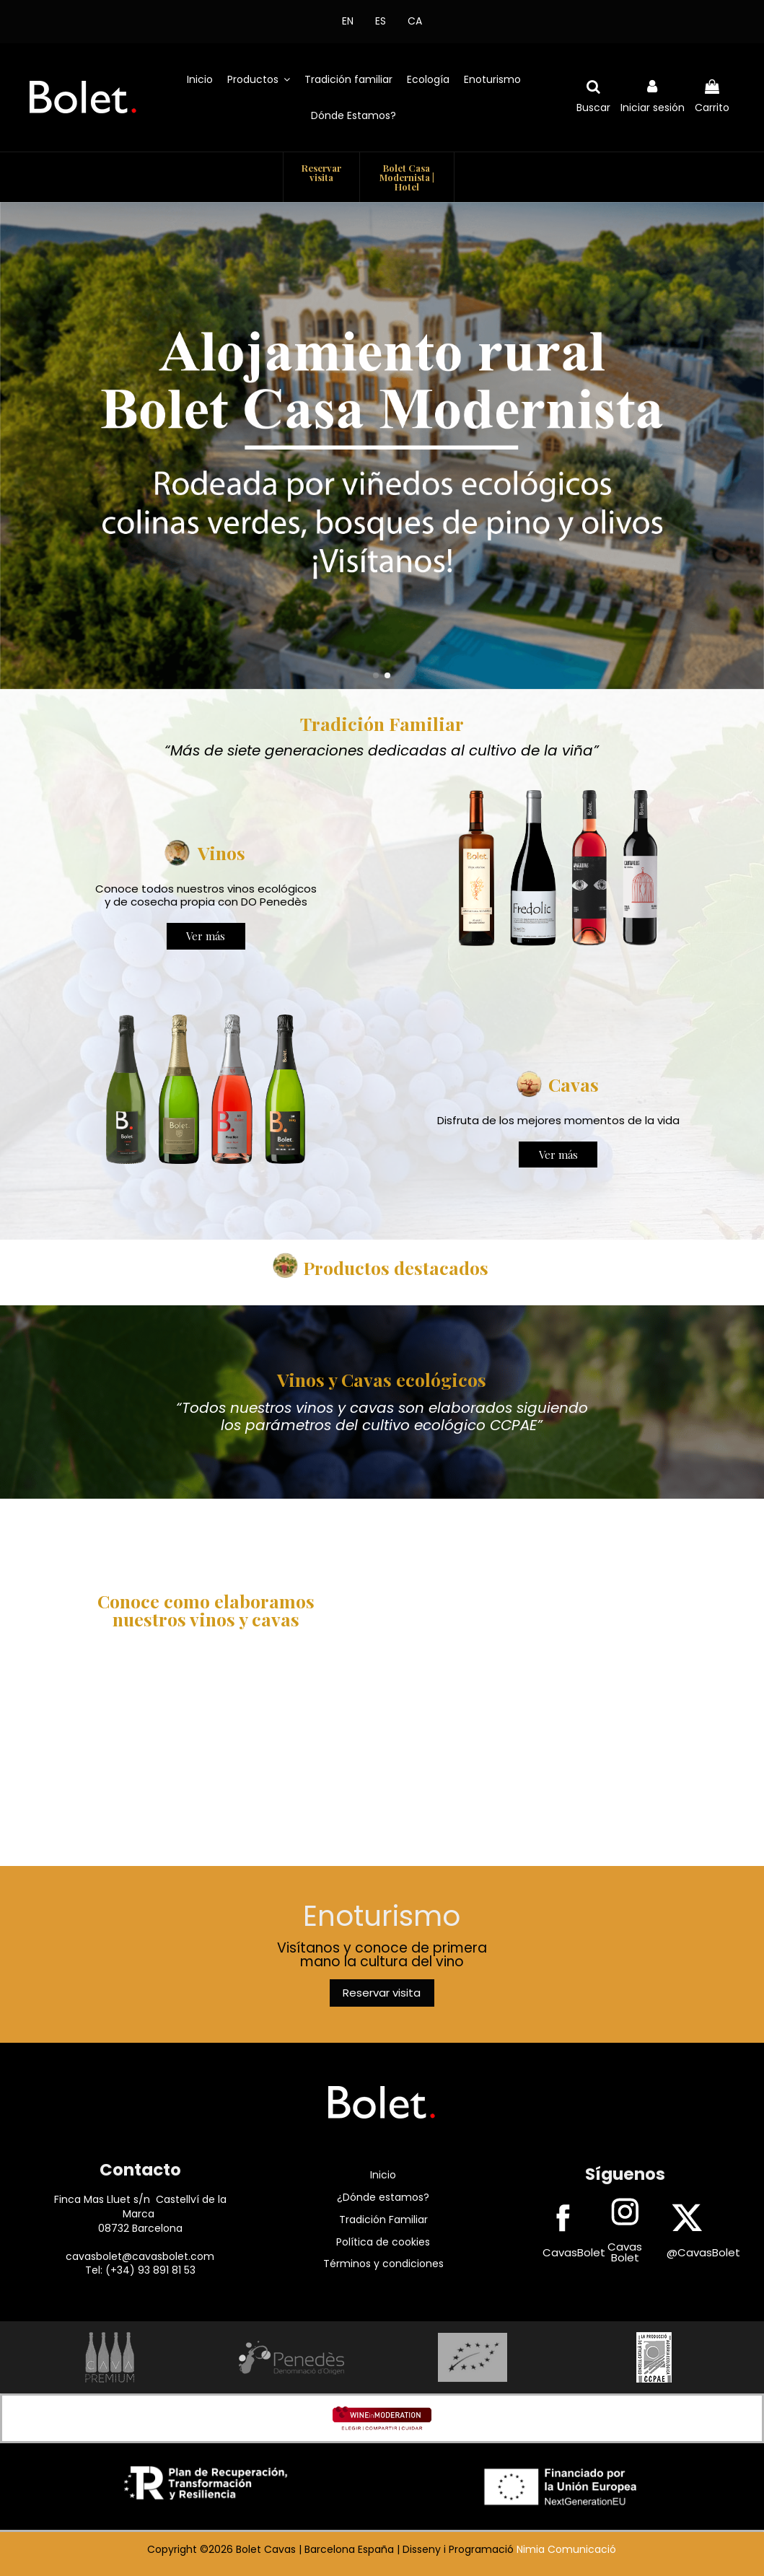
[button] (258, 79)
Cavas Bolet (624, 2252)
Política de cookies (383, 2242)
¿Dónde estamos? (383, 2197)
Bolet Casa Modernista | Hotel (406, 177)
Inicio (383, 2175)
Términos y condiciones (383, 2263)
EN (348, 21)
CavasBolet (574, 2252)
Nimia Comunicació (566, 2549)
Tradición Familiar (383, 2219)
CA (415, 21)
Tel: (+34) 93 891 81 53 (140, 2270)
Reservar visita (321, 172)
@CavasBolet (703, 2252)
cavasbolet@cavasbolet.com (140, 2256)
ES (380, 21)
